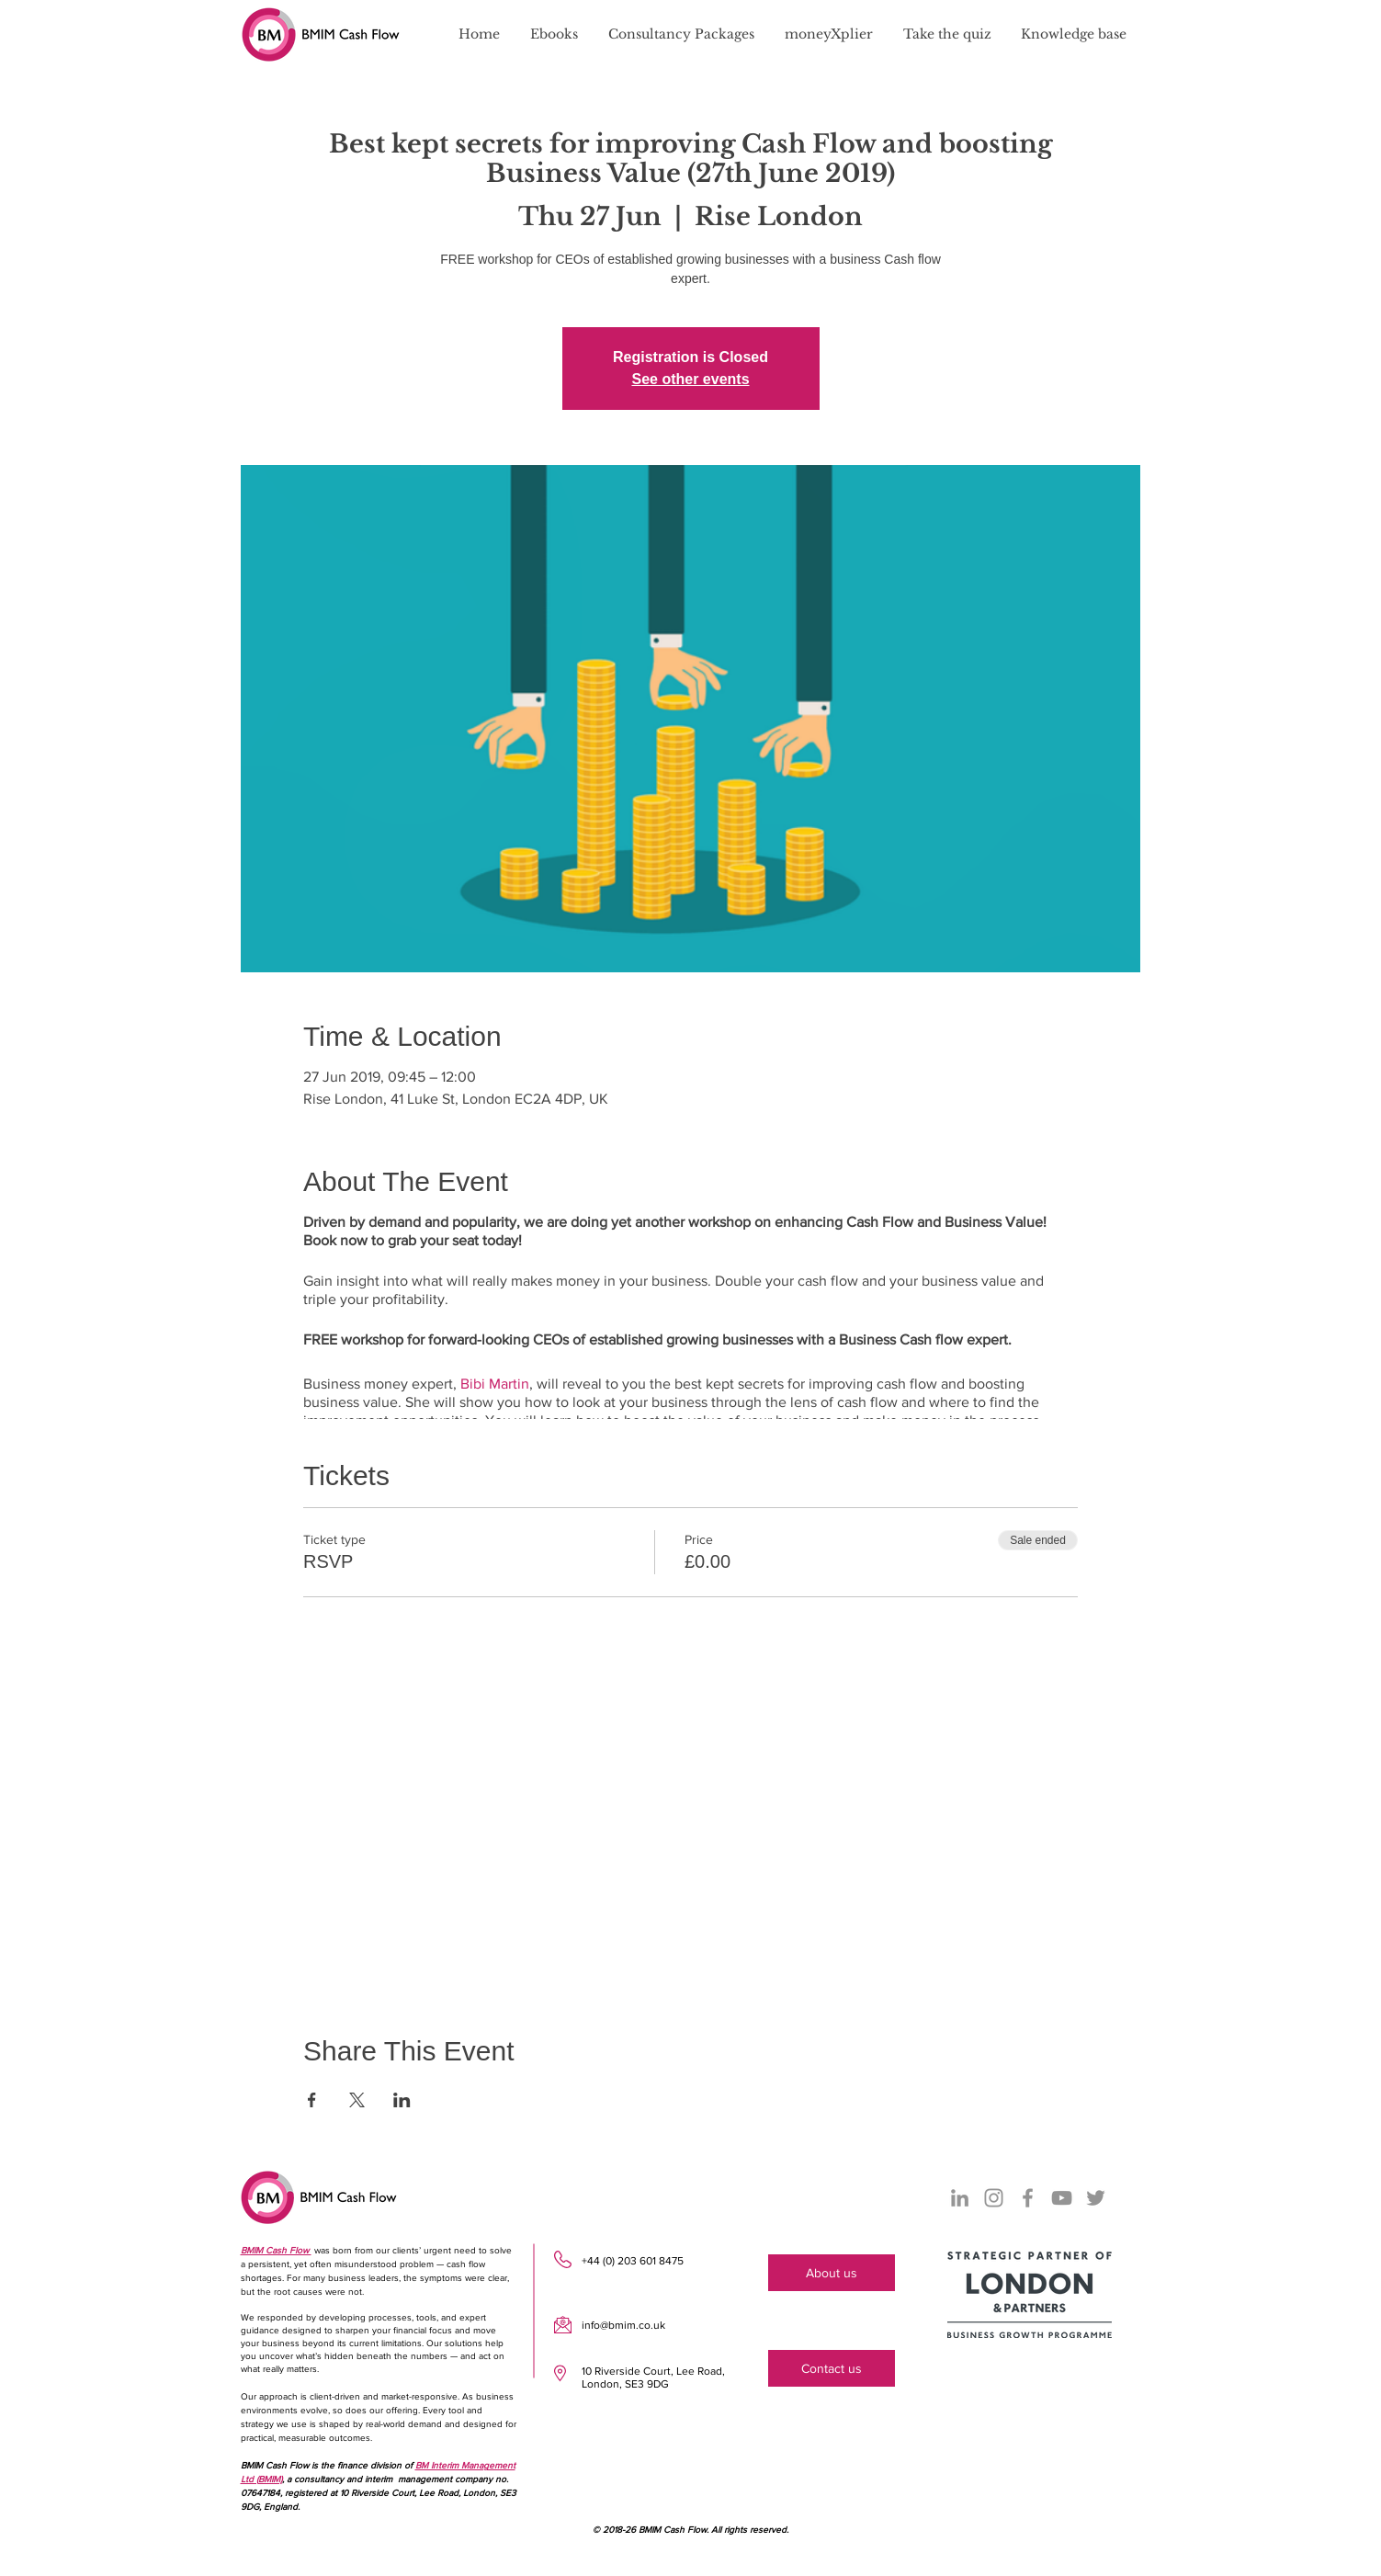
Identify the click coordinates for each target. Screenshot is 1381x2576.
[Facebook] (1027, 2197)
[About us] (831, 2272)
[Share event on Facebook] (312, 2100)
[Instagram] (993, 2197)
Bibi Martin (494, 1383)
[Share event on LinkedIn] (402, 2100)
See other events (690, 379)
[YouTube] (1061, 2197)
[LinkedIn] (959, 2197)
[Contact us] (831, 2368)
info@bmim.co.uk (623, 2325)
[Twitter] (1095, 2197)
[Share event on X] (357, 2100)
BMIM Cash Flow (276, 2250)
